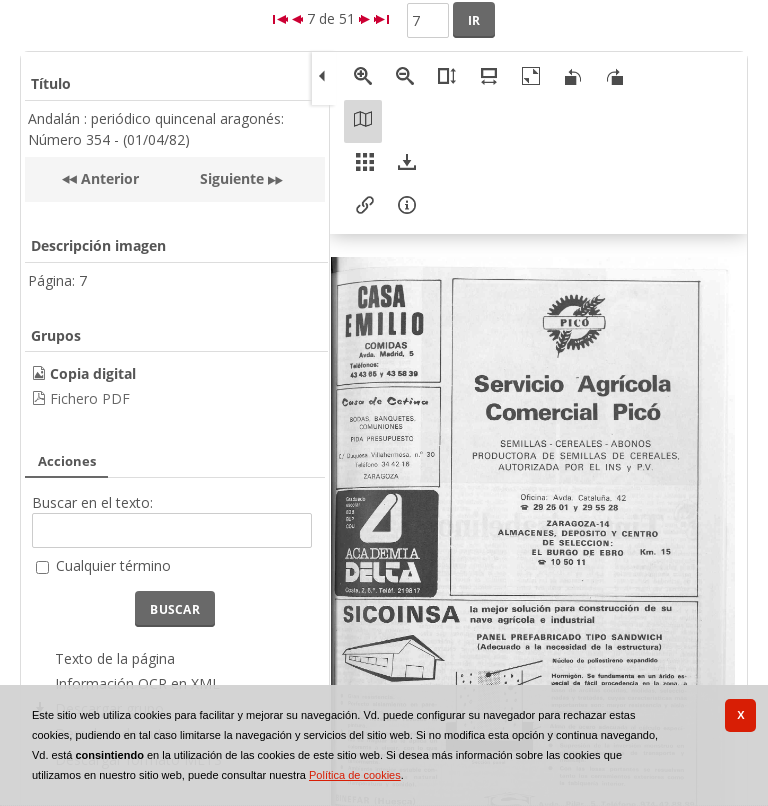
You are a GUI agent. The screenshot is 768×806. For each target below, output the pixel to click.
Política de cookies (355, 775)
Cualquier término (113, 565)
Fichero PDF (90, 398)
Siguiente (232, 178)
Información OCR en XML (137, 683)
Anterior (108, 178)
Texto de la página (115, 658)
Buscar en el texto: (92, 502)
